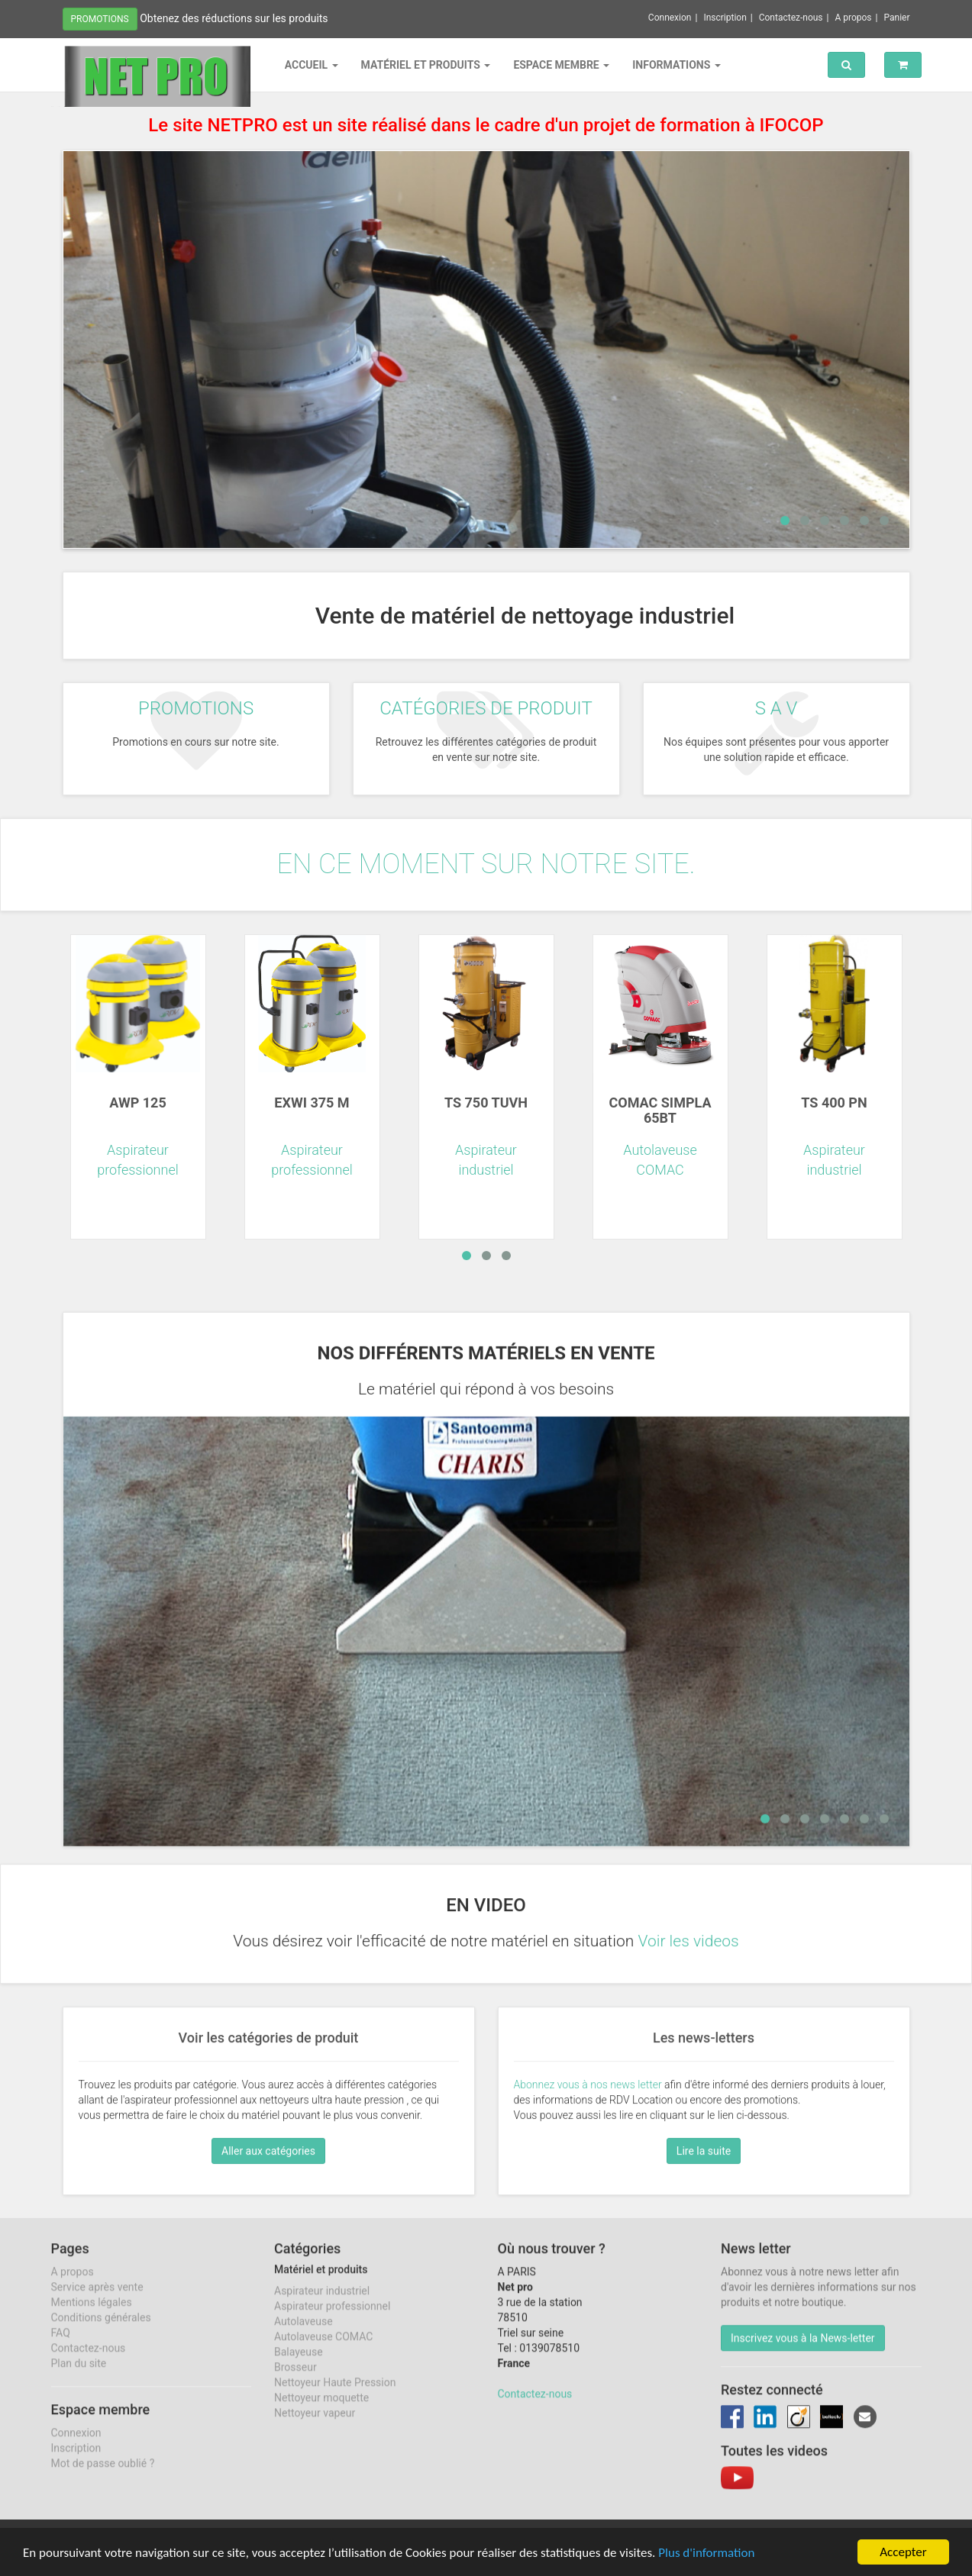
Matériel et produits (426, 65)
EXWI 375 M (311, 1103)
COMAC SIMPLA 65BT (660, 1110)
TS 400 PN (834, 1103)
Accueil (311, 65)
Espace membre (561, 65)
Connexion (670, 17)
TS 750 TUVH (486, 1103)
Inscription (724, 17)
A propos (853, 17)
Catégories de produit (485, 708)
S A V (776, 708)
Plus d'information (706, 2553)
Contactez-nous (791, 17)
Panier (896, 17)
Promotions (100, 19)
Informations (676, 65)
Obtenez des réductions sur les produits (234, 18)
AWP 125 (137, 1103)
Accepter (903, 2552)
